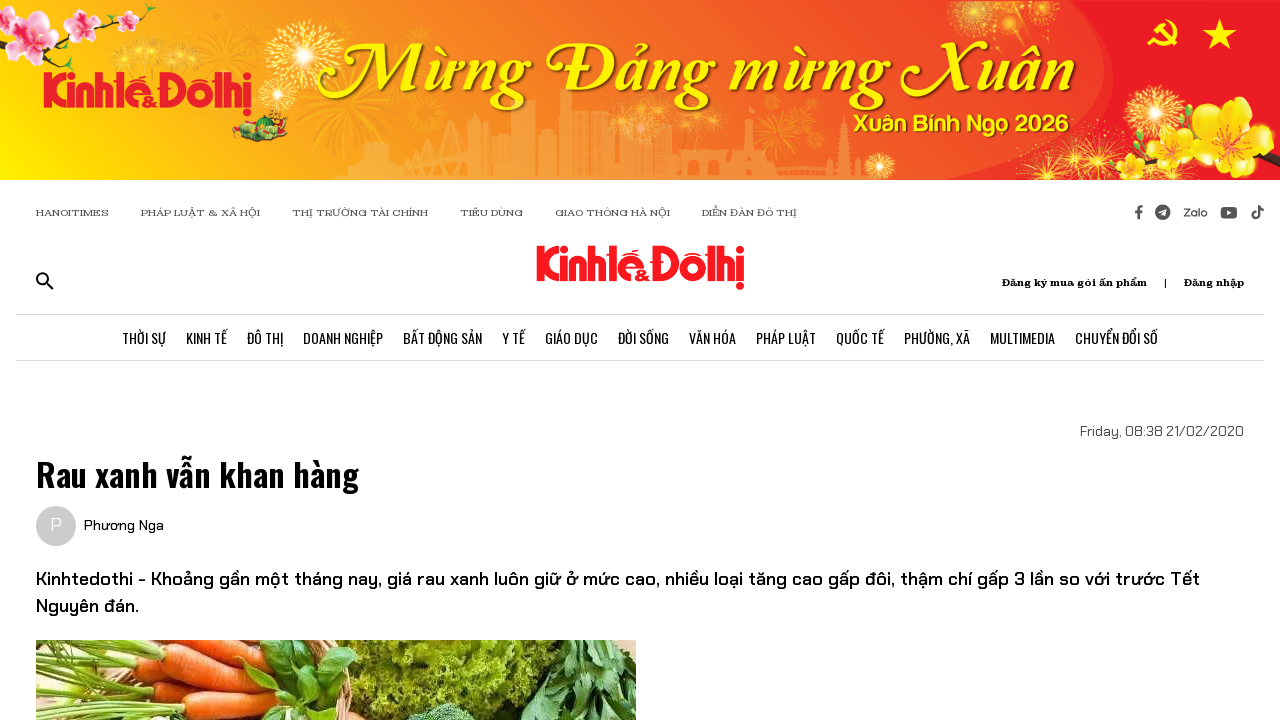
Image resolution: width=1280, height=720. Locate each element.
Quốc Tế (860, 337)
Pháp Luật (786, 337)
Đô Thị (265, 337)
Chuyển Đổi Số (1116, 337)
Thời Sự (144, 337)
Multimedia (1022, 337)
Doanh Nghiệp (343, 337)
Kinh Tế (206, 337)
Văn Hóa (712, 337)
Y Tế (513, 337)
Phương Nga (124, 525)
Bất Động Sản (442, 337)
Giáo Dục (571, 337)
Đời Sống (643, 337)
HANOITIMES (72, 212)
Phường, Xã (937, 337)
